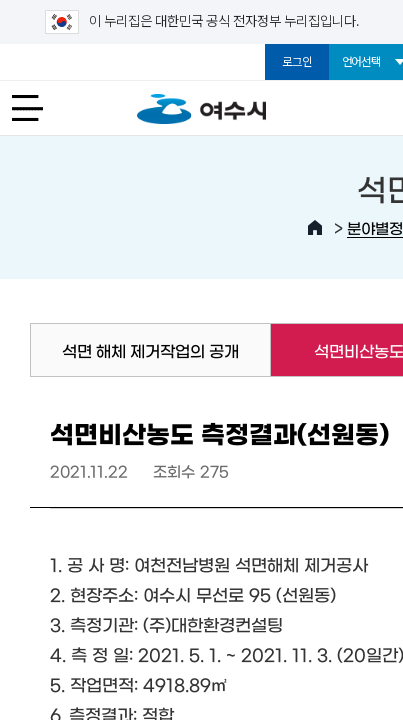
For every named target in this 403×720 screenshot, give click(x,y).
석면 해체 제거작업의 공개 (150, 350)
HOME (315, 228)
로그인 (296, 62)
